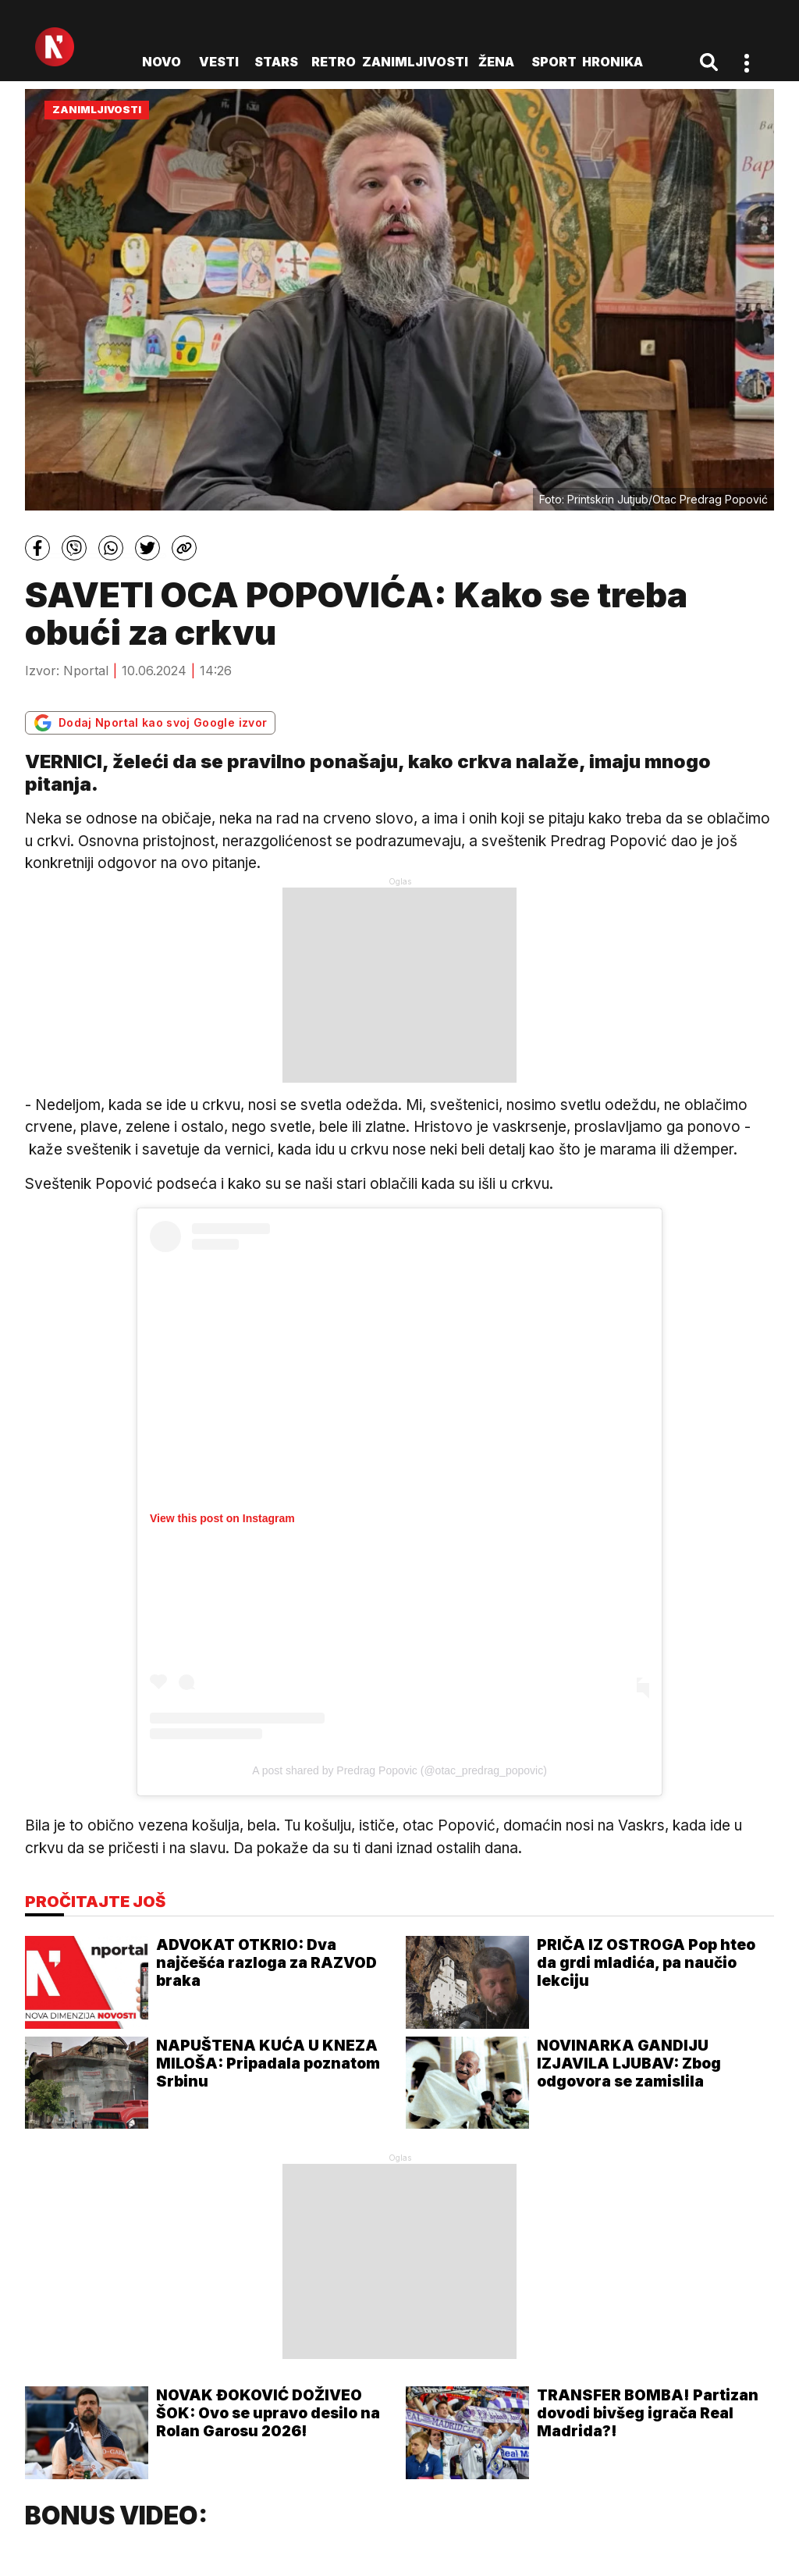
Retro (333, 61)
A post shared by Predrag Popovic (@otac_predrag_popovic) (399, 1770)
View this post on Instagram (222, 1518)
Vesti (219, 61)
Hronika (612, 61)
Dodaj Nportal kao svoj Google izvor (150, 722)
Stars (276, 61)
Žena (496, 61)
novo (161, 61)
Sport (554, 61)
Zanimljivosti (415, 61)
